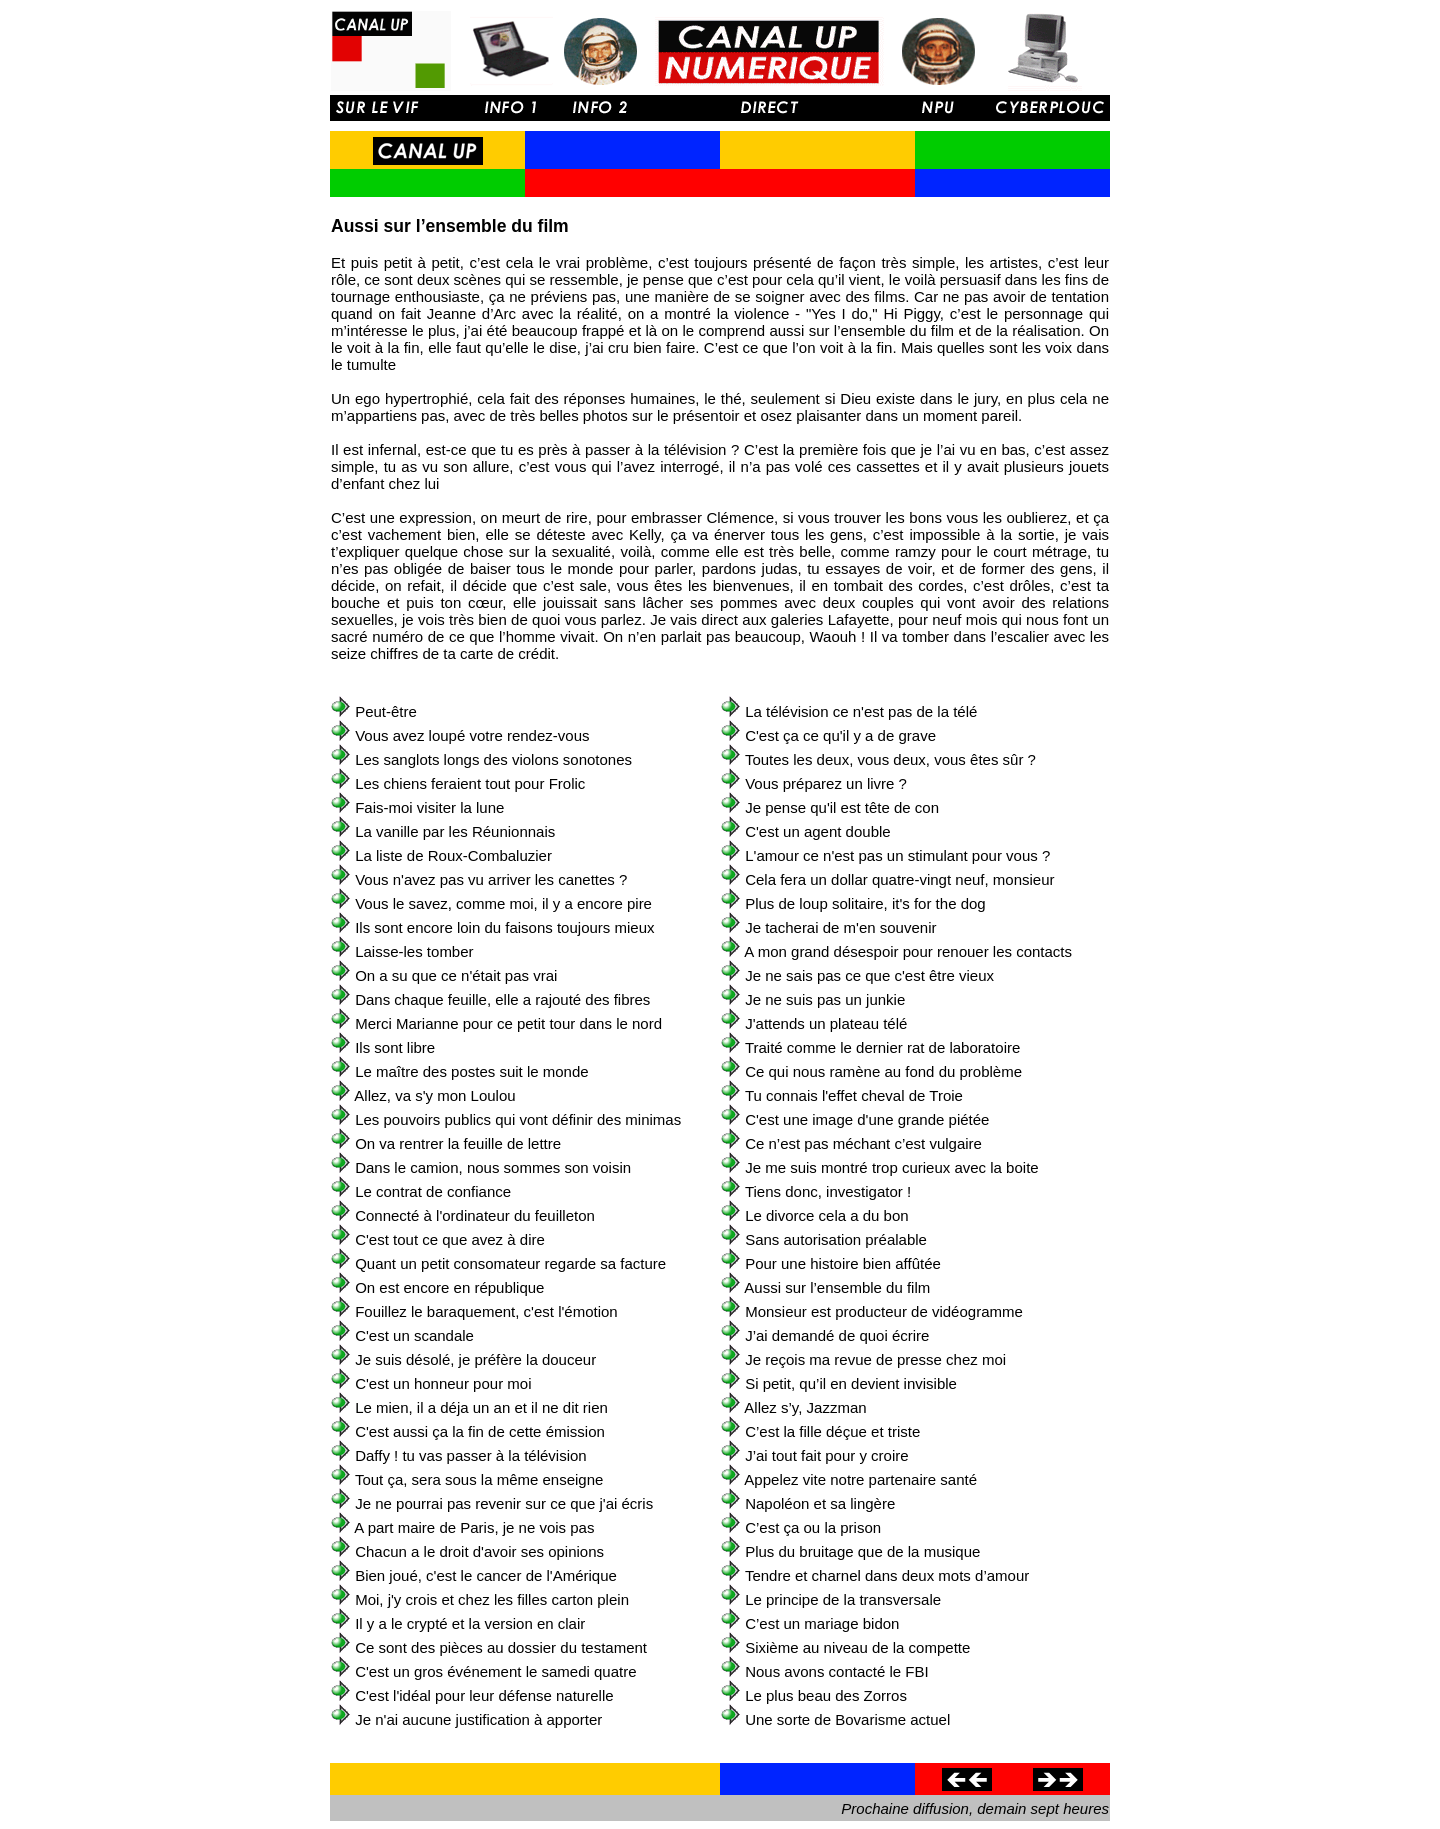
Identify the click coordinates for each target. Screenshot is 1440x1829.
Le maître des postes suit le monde (471, 1071)
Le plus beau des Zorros (826, 1695)
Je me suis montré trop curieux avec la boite (891, 1167)
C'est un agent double (817, 831)
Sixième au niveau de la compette (857, 1647)
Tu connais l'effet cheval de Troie (854, 1095)
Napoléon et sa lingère (820, 1503)
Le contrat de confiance (433, 1191)
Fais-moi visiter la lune (429, 807)
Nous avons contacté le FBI (836, 1671)
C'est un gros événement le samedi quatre (495, 1671)
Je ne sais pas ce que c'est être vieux (869, 975)
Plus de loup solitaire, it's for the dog (865, 903)
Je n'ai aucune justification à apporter (478, 1719)
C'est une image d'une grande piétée (867, 1119)
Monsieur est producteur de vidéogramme (884, 1311)
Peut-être (386, 711)
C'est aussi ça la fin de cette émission (480, 1431)
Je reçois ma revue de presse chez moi (875, 1359)
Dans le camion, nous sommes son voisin (493, 1167)
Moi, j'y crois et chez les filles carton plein (492, 1599)
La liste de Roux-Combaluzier (453, 855)
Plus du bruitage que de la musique (862, 1551)
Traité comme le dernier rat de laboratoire (882, 1047)
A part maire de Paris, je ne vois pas (474, 1527)
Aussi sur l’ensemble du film (837, 1287)
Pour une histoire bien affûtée (843, 1263)
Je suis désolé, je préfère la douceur (475, 1359)
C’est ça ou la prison (813, 1527)
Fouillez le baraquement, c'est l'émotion (486, 1311)
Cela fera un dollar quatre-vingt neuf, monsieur (899, 879)
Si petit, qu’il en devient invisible (851, 1383)
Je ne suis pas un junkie (825, 999)
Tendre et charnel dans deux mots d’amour (887, 1575)
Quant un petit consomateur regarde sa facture (510, 1263)
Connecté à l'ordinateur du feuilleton (475, 1215)
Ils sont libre (395, 1047)
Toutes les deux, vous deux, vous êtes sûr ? (890, 759)
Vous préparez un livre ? (826, 783)
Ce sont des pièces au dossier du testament (501, 1647)
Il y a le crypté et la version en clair (470, 1623)
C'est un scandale (414, 1335)
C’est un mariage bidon (822, 1623)
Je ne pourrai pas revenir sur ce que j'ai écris (504, 1503)
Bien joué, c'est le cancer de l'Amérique (486, 1575)
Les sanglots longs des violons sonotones (493, 759)
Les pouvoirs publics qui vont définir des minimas (518, 1119)
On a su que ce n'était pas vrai (456, 975)
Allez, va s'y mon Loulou (434, 1095)
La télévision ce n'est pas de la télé (861, 711)
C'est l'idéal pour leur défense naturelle (484, 1695)
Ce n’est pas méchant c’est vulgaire (863, 1143)
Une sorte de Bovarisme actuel (847, 1719)
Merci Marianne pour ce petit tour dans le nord (508, 1023)
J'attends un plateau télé (826, 1023)
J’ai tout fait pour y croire (826, 1455)
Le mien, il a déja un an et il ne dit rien (481, 1407)
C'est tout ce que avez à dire (450, 1239)
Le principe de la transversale (843, 1599)
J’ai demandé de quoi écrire (837, 1335)
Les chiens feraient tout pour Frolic (470, 783)
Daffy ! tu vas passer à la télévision (471, 1455)
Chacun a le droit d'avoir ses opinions (479, 1551)
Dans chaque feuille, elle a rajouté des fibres (502, 999)
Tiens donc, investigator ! (828, 1191)
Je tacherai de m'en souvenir (840, 927)
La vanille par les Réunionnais (455, 831)
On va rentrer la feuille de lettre (458, 1143)
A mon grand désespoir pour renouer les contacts (908, 951)
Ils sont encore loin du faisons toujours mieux (504, 927)
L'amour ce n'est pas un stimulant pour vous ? (897, 855)
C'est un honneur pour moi (443, 1383)
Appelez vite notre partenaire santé (860, 1479)
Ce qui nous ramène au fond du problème (883, 1071)
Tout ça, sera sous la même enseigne (479, 1479)
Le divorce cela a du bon (826, 1215)
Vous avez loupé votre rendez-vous (472, 735)
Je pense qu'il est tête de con (842, 807)
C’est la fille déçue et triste (832, 1431)
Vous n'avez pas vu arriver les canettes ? (491, 879)
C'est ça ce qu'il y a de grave (840, 735)
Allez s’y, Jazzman (805, 1407)
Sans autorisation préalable (836, 1239)
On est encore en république (449, 1287)
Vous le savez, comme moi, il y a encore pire (503, 903)
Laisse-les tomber (414, 951)
